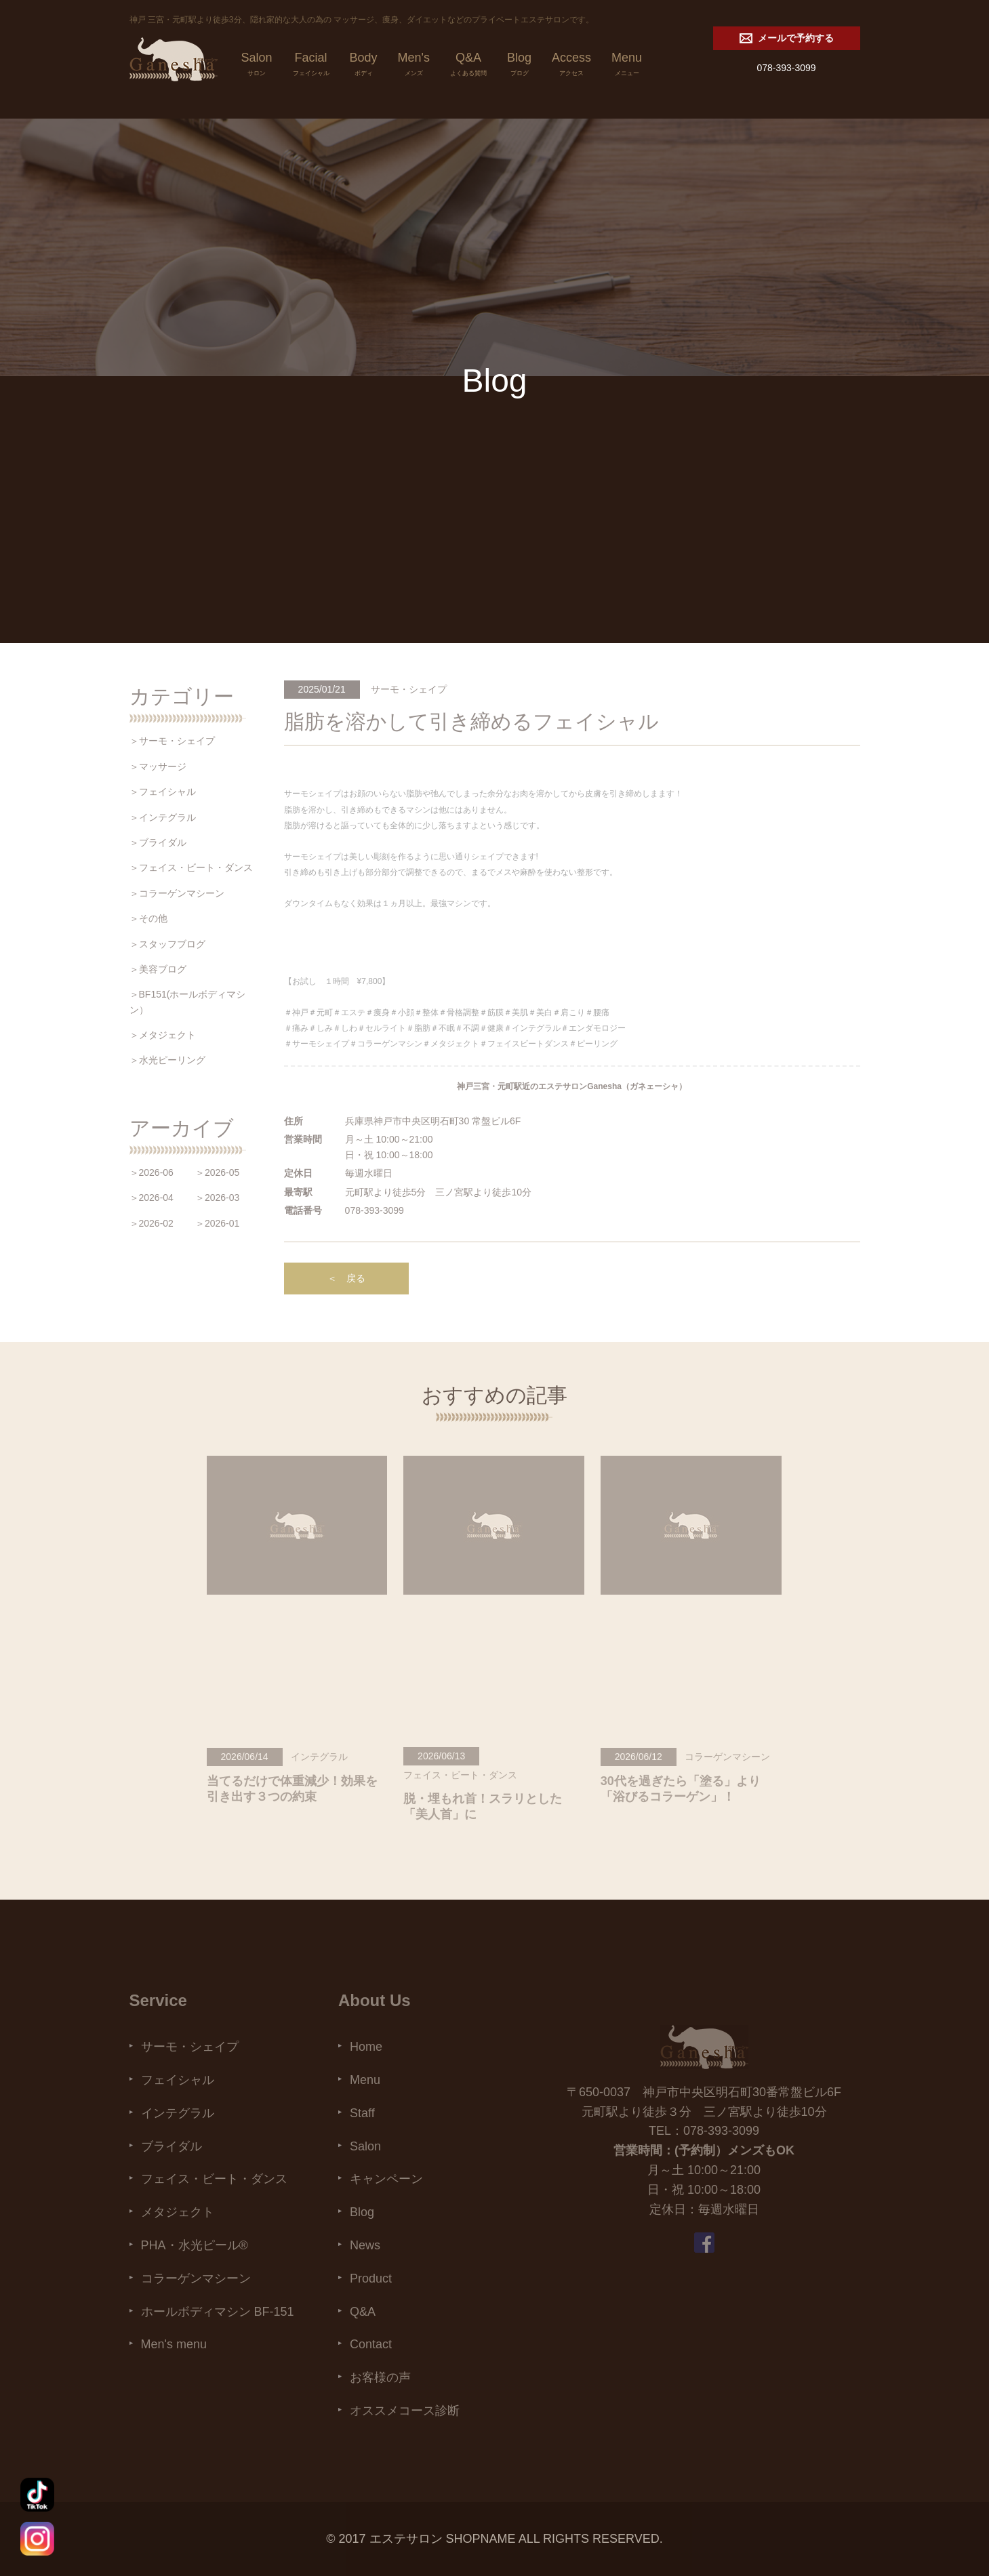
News (365, 2245)
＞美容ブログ (157, 969)
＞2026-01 (217, 1223)
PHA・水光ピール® (194, 2245)
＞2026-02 (151, 1223)
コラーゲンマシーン (196, 2278)
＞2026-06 (151, 1172)
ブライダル (171, 2146)
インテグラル (177, 2113)
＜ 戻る (346, 1278)
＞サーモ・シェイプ (172, 740)
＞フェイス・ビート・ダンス (191, 867)
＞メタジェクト (162, 1034)
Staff (362, 2113)
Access (571, 66)
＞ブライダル (157, 842)
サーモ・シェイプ (190, 2046)
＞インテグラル (162, 817)
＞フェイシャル (162, 791)
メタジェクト (177, 2212)
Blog (519, 66)
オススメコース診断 (405, 2410)
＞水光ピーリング (167, 1060)
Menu (626, 66)
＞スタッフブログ (167, 944)
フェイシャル (177, 2080)
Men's (414, 66)
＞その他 (148, 918)
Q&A (468, 66)
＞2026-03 (217, 1197)
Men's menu (174, 2344)
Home (366, 2046)
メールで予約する (787, 38)
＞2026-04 (151, 1197)
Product (371, 2278)
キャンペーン (386, 2179)
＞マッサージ (157, 766)
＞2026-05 (217, 1172)
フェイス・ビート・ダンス (214, 2179)
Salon (257, 66)
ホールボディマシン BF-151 (217, 2311)
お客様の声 (380, 2377)
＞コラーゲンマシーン (176, 893)
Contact (371, 2344)
